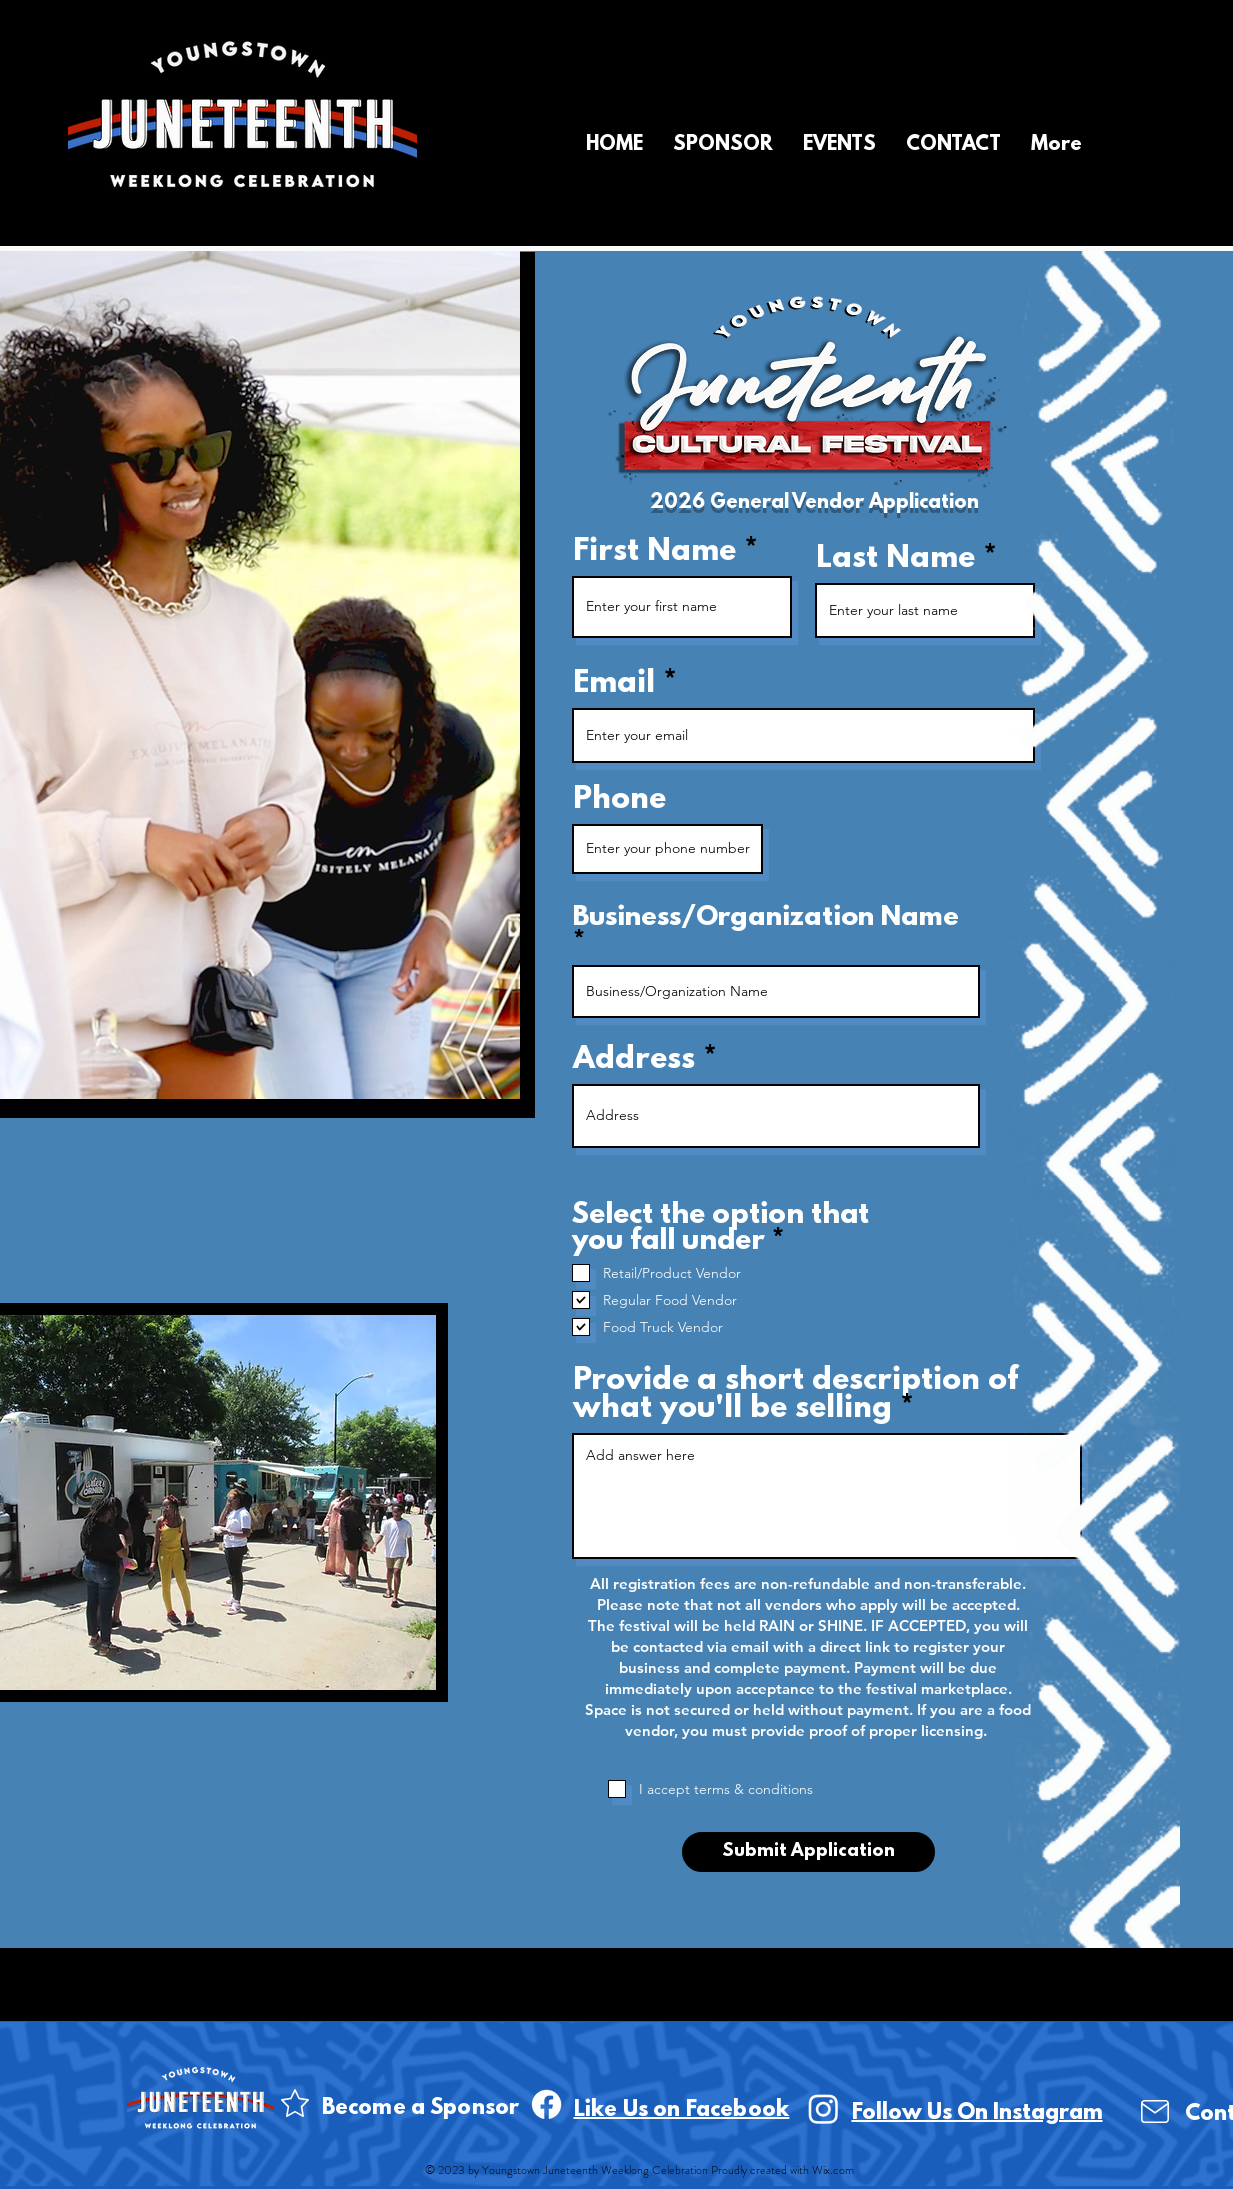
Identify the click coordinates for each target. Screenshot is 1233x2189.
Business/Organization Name (766, 920)
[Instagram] (823, 2108)
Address (634, 1061)
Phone (619, 801)
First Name (654, 553)
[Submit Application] (808, 1852)
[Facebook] (546, 2104)
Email (614, 685)
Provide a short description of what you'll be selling (795, 1396)
